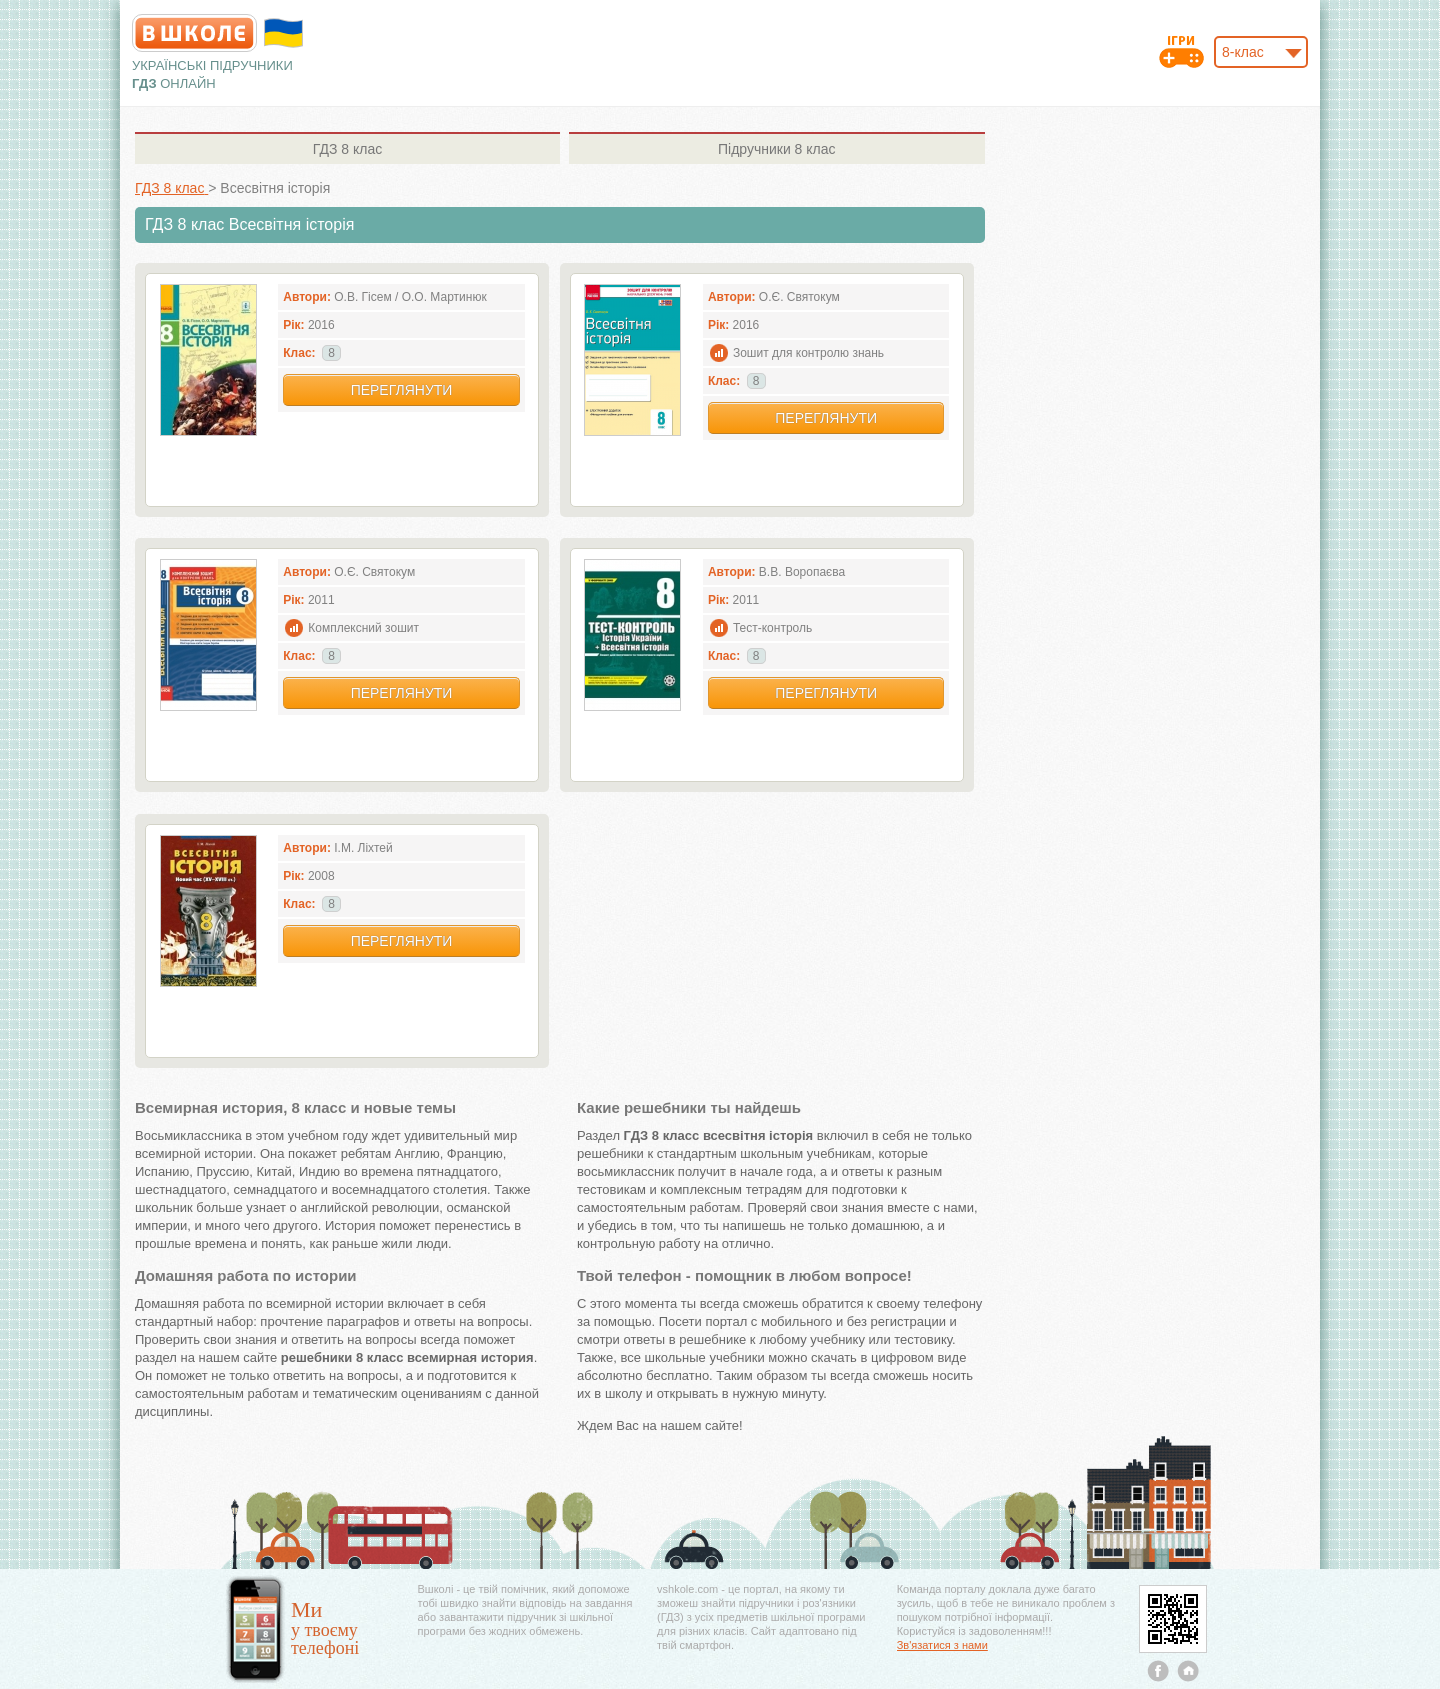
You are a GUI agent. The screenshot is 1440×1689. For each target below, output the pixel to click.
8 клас (347, 149)
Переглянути (402, 390)
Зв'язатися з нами (942, 1645)
